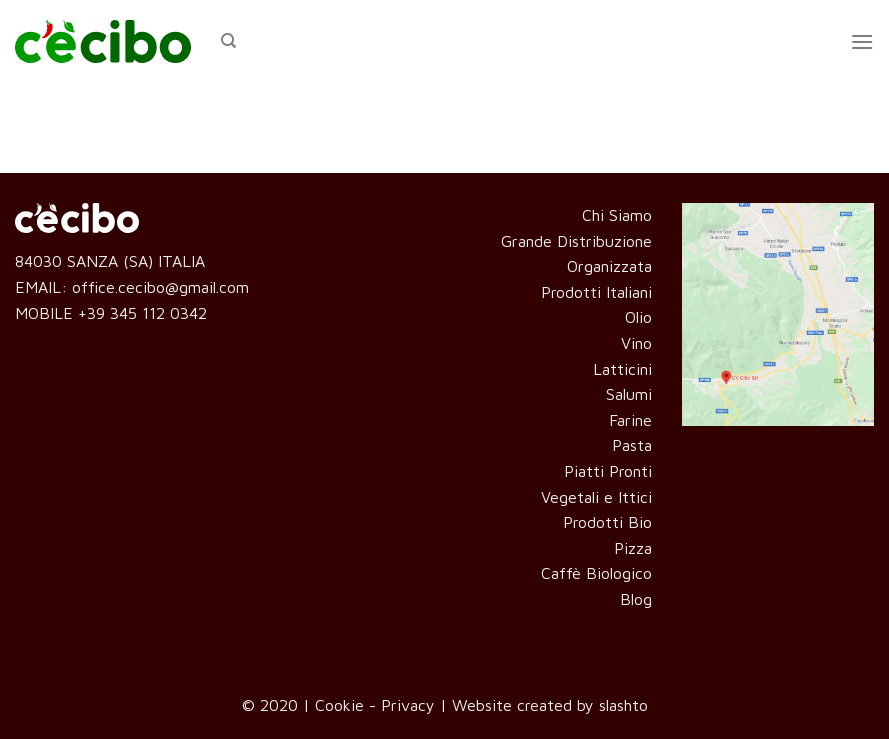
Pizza (633, 548)
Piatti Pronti (608, 471)
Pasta (632, 445)
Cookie (339, 705)
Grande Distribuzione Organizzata (576, 254)
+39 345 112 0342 (142, 313)
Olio (638, 317)
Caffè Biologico (596, 573)
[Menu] (862, 41)
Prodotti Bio (607, 522)
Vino (636, 343)
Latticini (622, 369)
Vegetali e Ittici (596, 497)
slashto (623, 705)
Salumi (629, 394)
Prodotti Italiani (596, 292)
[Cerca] (228, 41)
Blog (636, 599)
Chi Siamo (617, 215)
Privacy (408, 705)
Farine (630, 420)
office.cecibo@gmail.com (160, 287)
